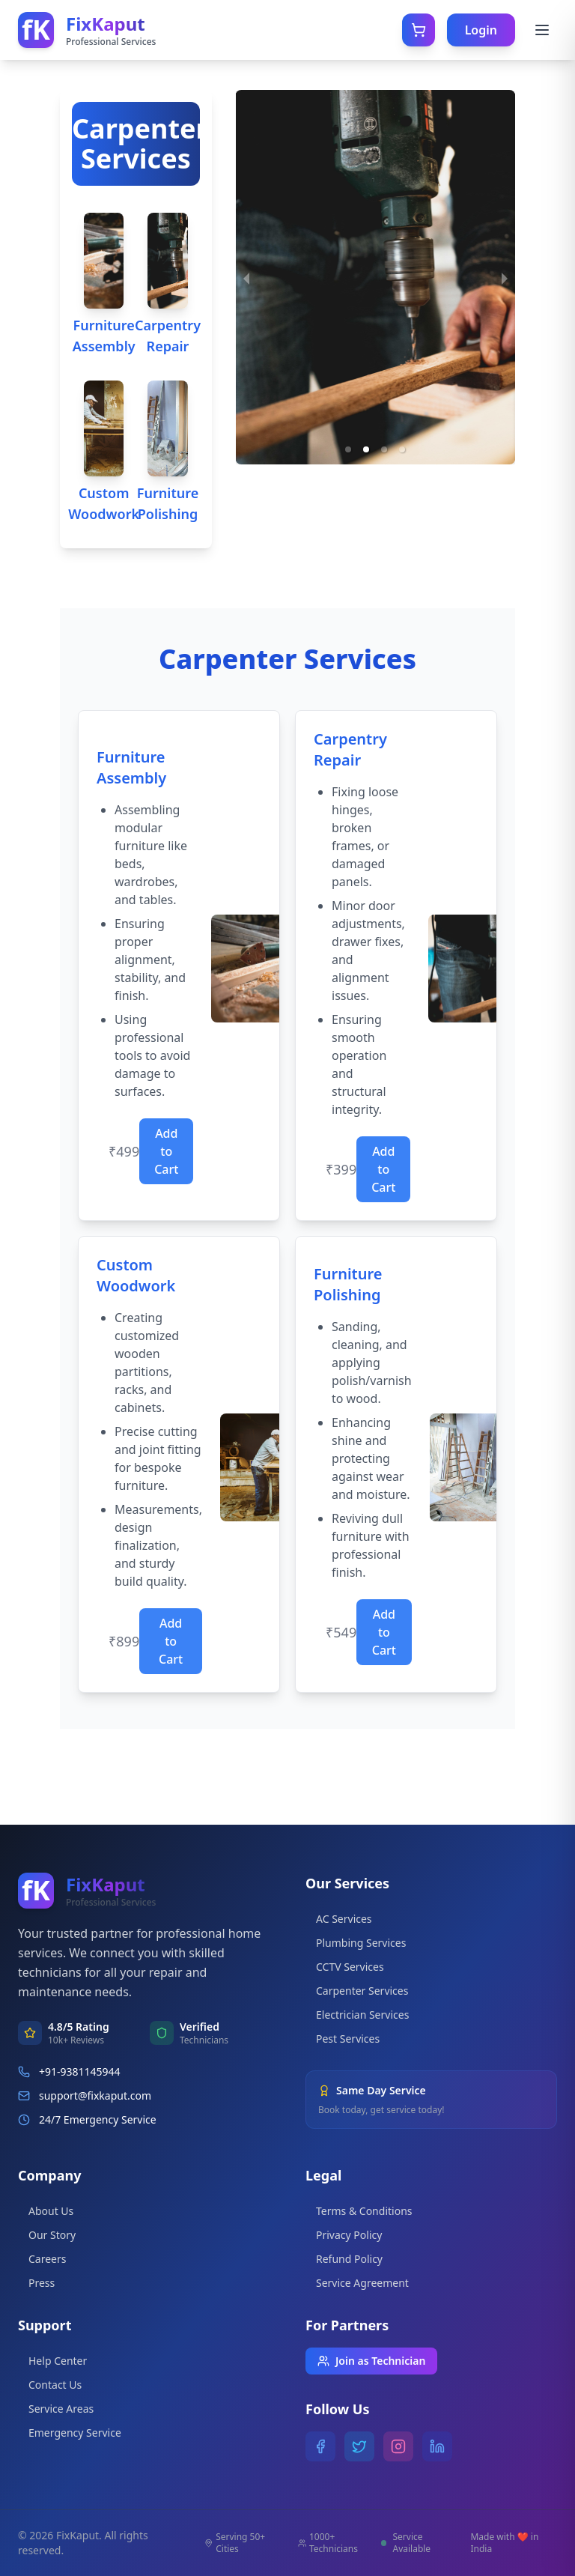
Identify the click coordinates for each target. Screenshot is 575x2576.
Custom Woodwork (103, 503)
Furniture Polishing (167, 503)
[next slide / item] (504, 277)
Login (481, 30)
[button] (348, 449)
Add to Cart (166, 1151)
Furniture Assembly (104, 335)
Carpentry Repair (168, 335)
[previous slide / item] (246, 277)
